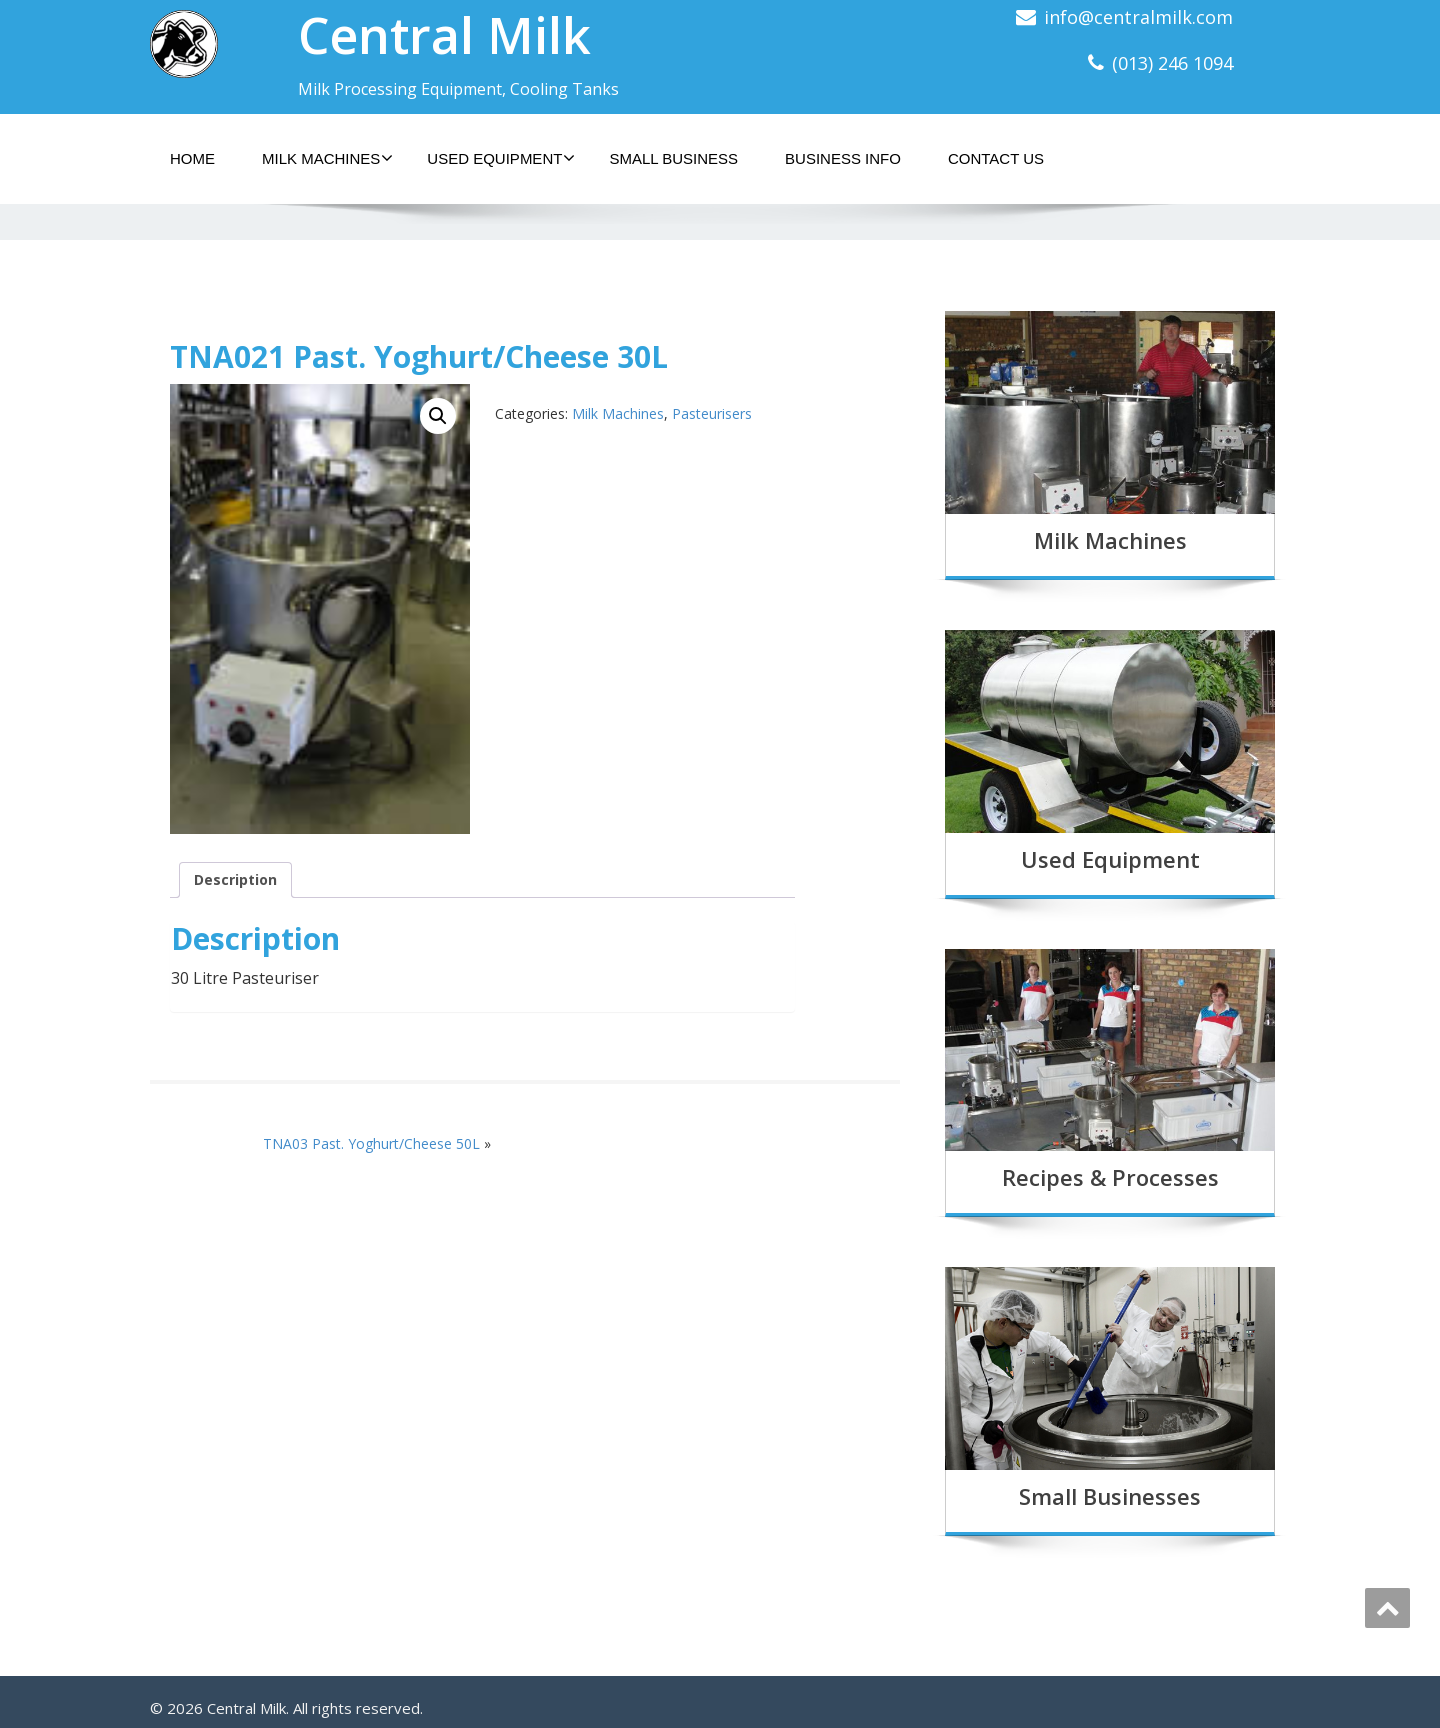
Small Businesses (1110, 1496)
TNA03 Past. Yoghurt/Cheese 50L (371, 1143)
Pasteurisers (712, 413)
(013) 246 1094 (1172, 63)
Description (235, 879)
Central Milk (444, 35)
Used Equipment (501, 158)
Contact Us (996, 158)
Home (192, 158)
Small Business (673, 158)
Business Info (843, 158)
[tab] (235, 880)
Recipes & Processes (1110, 1177)
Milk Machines (327, 158)
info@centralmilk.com (1138, 17)
